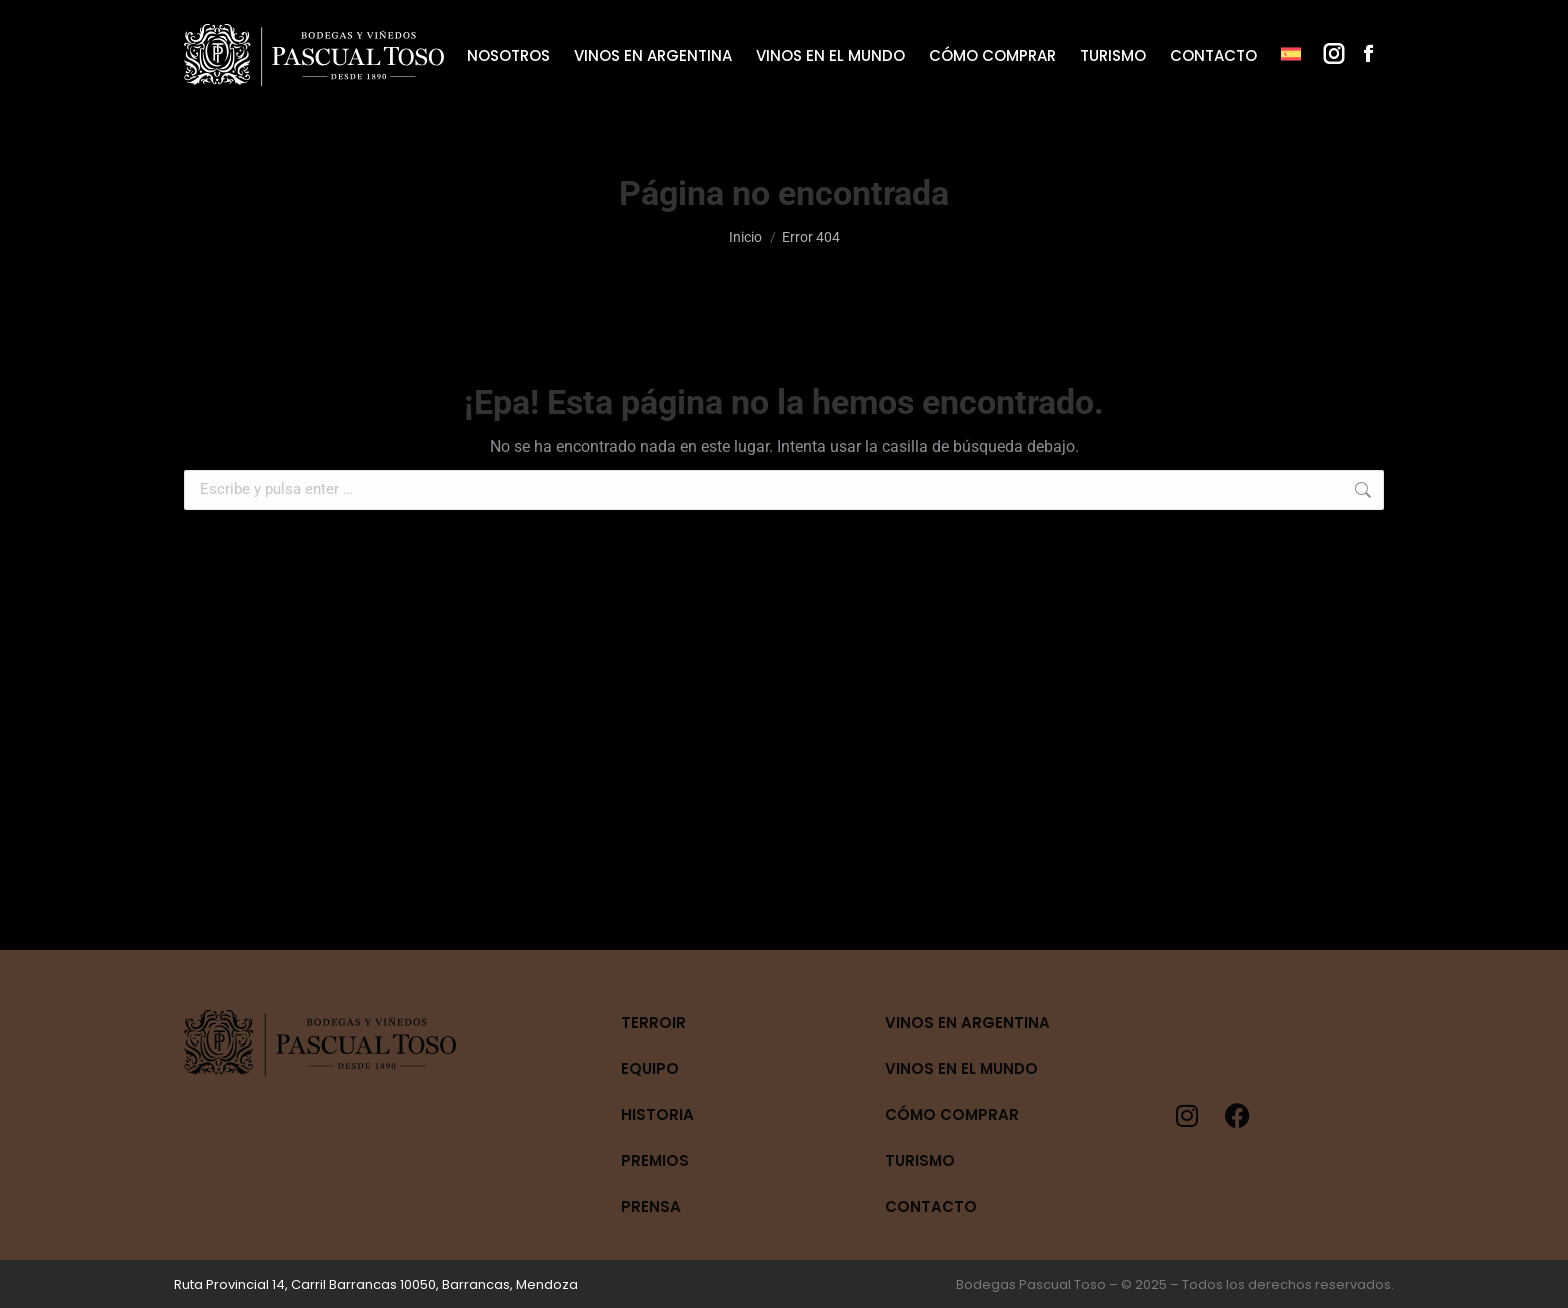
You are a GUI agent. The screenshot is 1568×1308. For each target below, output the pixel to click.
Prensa (651, 1206)
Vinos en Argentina (967, 1022)
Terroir (653, 1022)
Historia (657, 1114)
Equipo (650, 1068)
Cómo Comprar (952, 1114)
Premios (655, 1160)
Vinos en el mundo (961, 1068)
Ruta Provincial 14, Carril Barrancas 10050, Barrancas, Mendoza (376, 1284)
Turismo (920, 1160)
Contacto (931, 1206)
